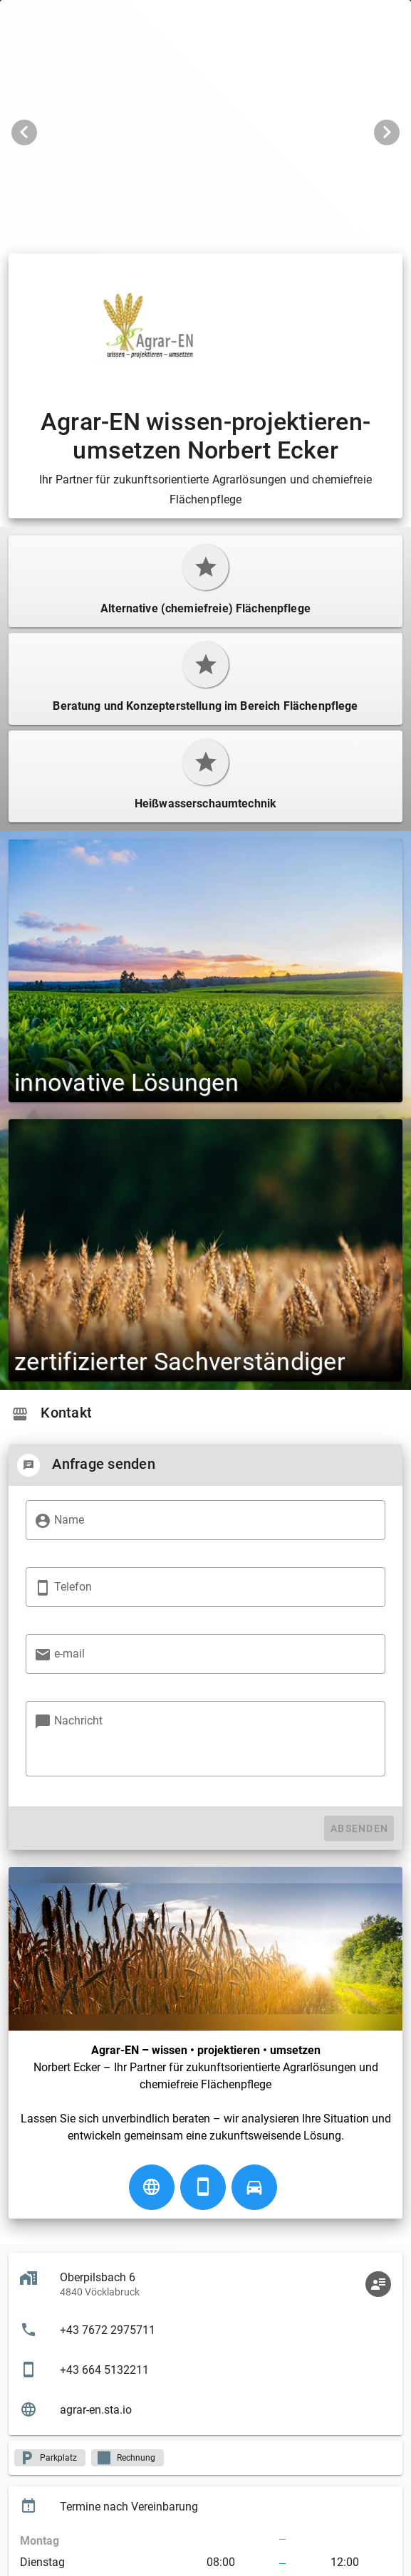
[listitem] (205, 2330)
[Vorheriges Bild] (24, 132)
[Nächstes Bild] (387, 132)
